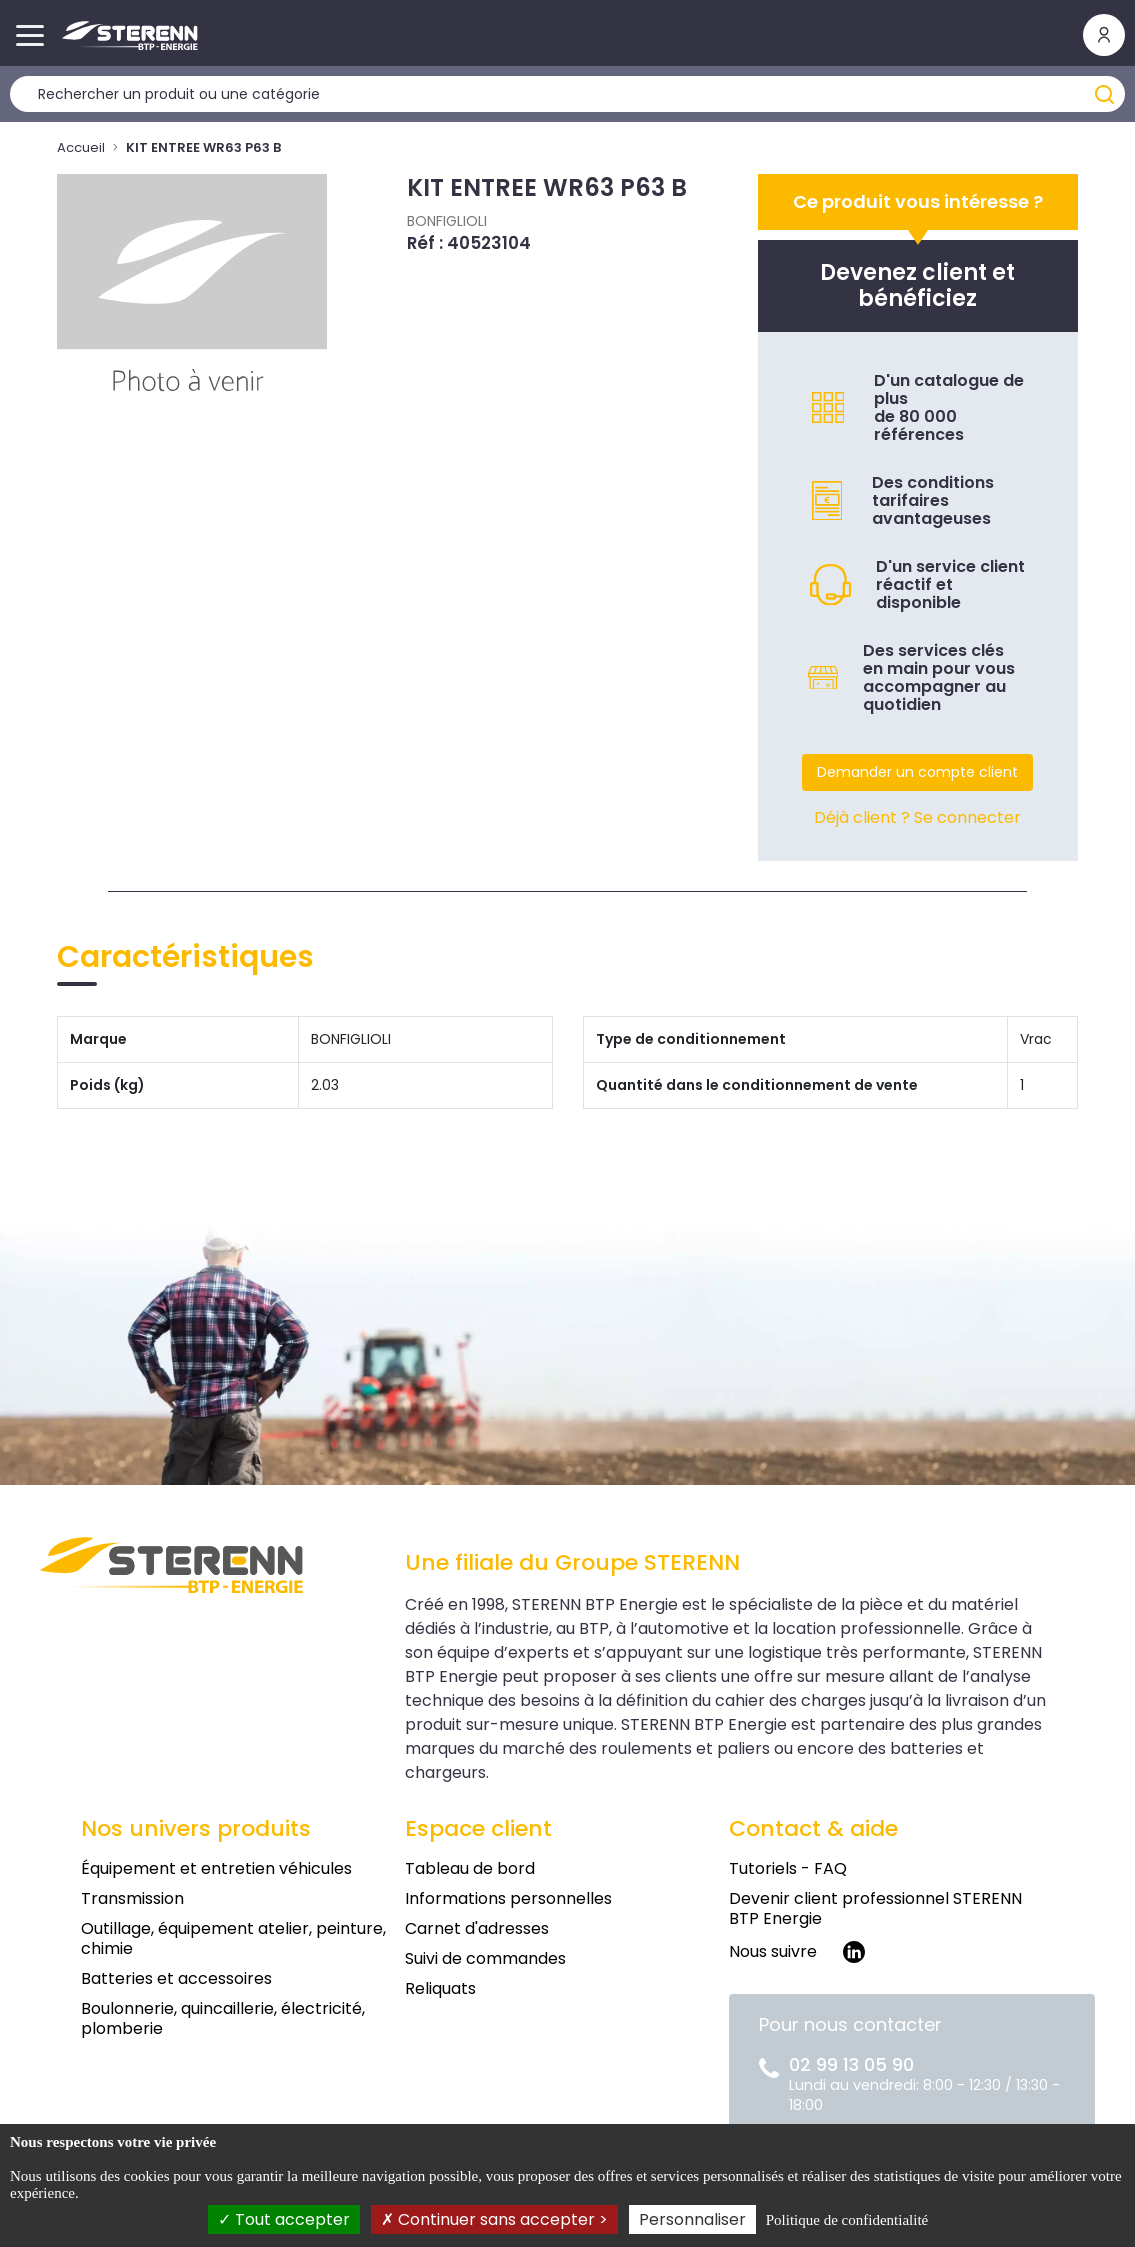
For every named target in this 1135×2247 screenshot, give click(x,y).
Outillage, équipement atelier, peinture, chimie (233, 1938)
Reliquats (440, 1988)
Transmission (132, 1898)
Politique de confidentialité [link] (847, 2220)
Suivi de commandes (485, 1958)
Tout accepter (284, 2219)
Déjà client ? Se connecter (917, 817)
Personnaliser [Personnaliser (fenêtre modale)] (692, 2219)
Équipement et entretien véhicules (216, 1868)
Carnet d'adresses (477, 1928)
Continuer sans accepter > (494, 2219)
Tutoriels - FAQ (788, 1868)
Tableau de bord (470, 1868)
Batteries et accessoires (176, 1978)
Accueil (81, 147)
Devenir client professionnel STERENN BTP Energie (875, 1908)
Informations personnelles (508, 1898)
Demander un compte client (917, 772)
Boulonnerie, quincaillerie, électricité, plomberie (223, 2018)
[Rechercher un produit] (567, 94)
